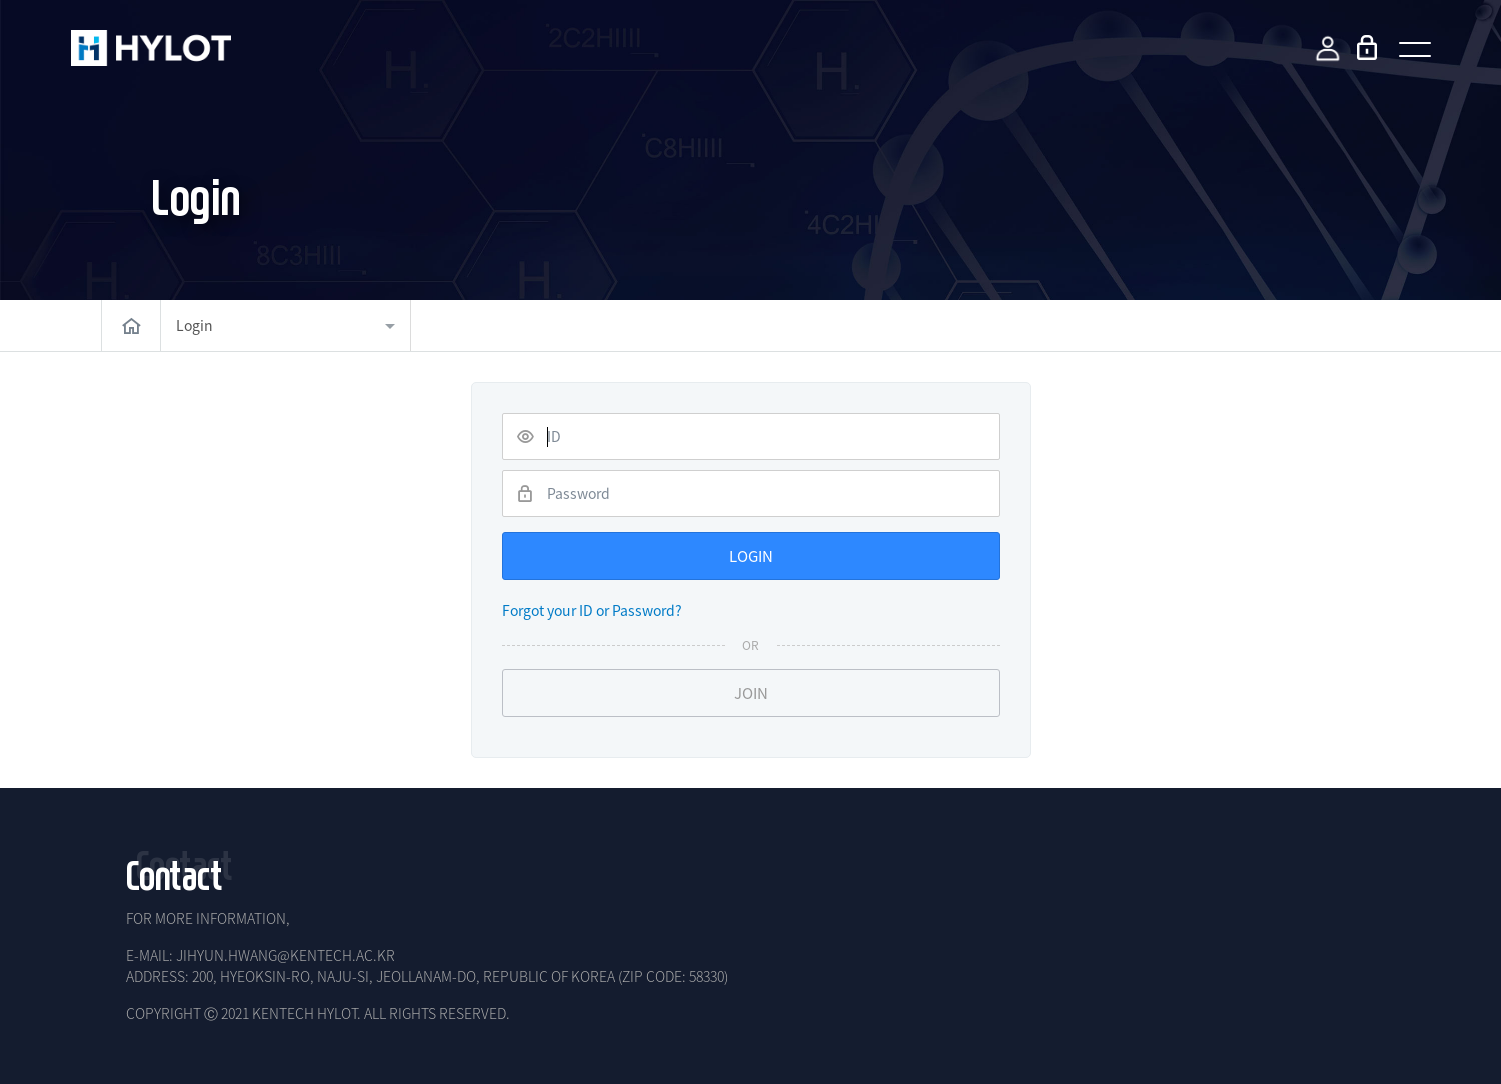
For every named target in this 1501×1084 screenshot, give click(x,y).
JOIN (751, 693)
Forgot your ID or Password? (592, 610)
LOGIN (751, 556)
